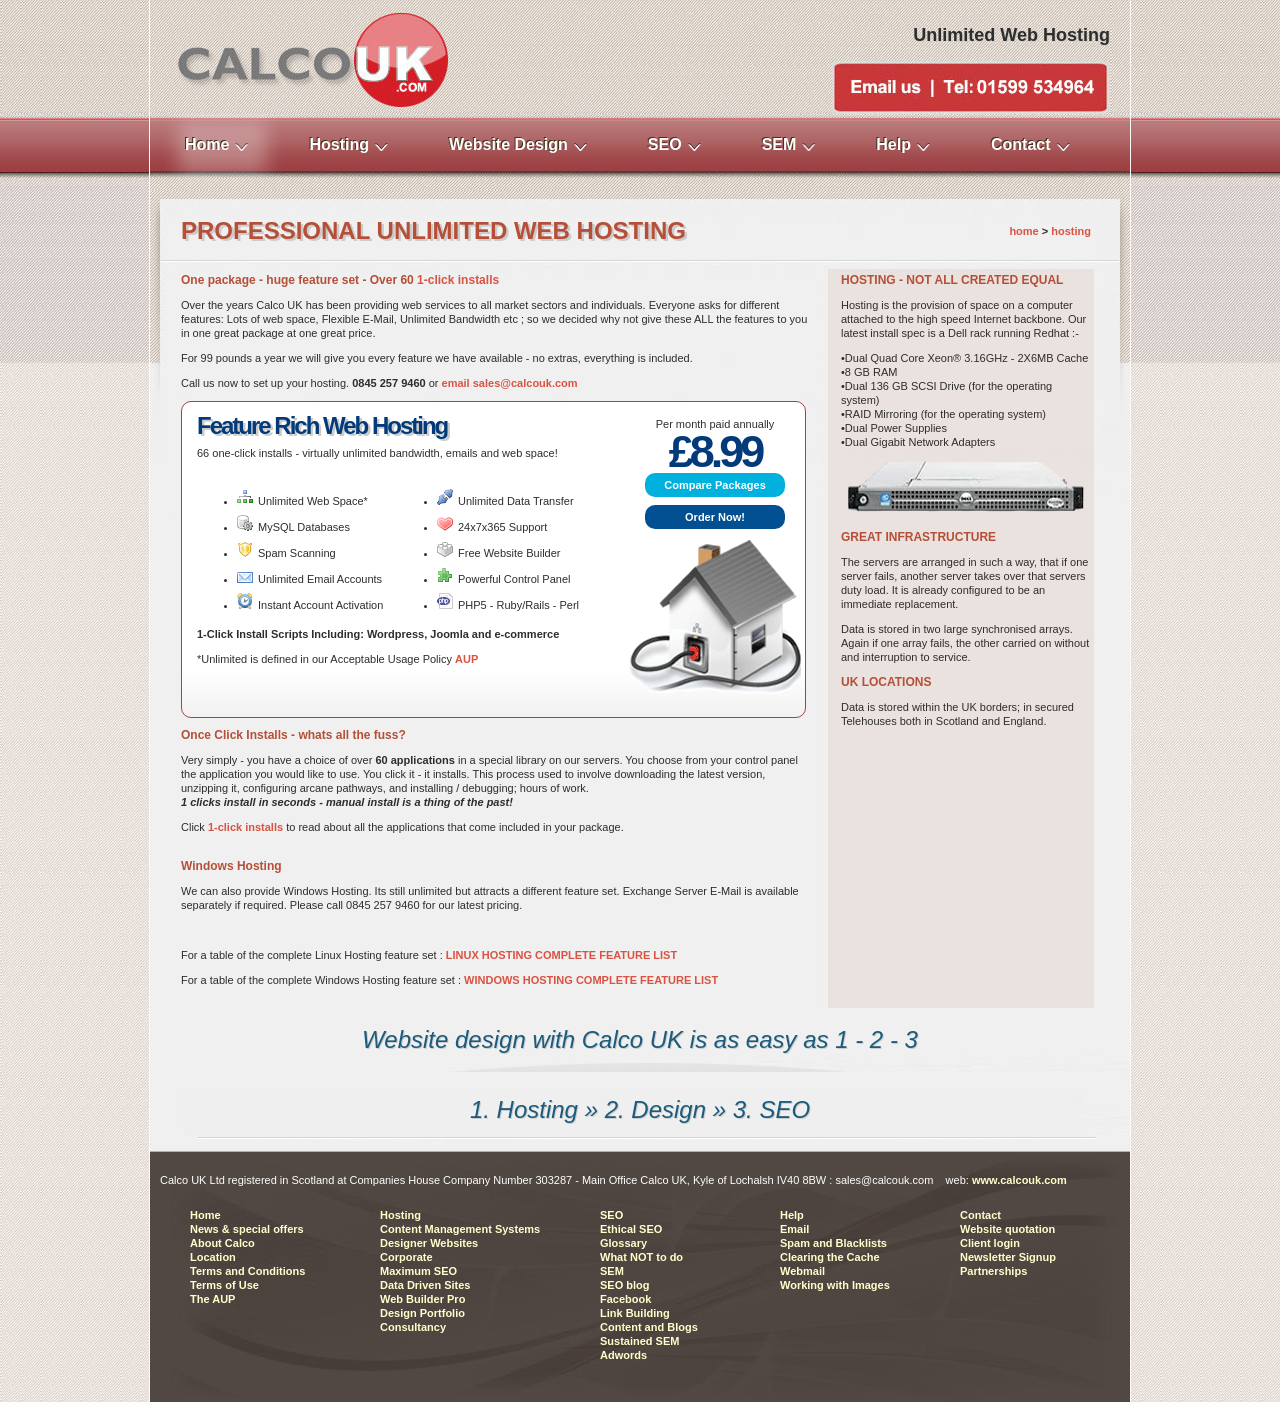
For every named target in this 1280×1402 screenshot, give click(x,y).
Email (794, 1229)
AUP (466, 659)
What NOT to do (641, 1257)
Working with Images (835, 1285)
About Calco (222, 1243)
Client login (990, 1243)
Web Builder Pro (422, 1299)
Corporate (406, 1257)
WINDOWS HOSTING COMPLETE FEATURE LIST (591, 980)
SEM (612, 1271)
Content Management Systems (460, 1229)
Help (792, 1215)
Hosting (400, 1215)
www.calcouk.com (1019, 1180)
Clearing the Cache (830, 1257)
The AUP (212, 1299)
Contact (980, 1215)
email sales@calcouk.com (510, 383)
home (1023, 231)
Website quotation (1007, 1229)
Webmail (802, 1271)
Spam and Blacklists (833, 1243)
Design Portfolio (422, 1313)
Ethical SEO (631, 1229)
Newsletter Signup (1008, 1257)
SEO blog (625, 1285)
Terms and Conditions (247, 1271)
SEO (611, 1215)
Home (205, 1215)
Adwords (623, 1355)
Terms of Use (224, 1285)
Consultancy (413, 1327)
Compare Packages (715, 485)
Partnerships (993, 1271)
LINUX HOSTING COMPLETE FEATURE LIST (561, 955)
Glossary (623, 1243)
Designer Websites (429, 1243)
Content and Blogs (649, 1327)
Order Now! (715, 517)
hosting (1071, 231)
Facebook (625, 1299)
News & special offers (247, 1229)
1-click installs (458, 280)
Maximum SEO (418, 1271)
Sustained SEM (639, 1341)
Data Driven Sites (425, 1285)
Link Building (635, 1313)
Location (213, 1257)
